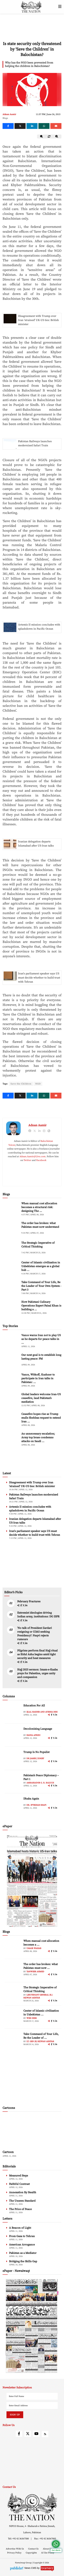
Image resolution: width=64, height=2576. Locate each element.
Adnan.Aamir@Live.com (32, 1156)
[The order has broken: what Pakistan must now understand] (11, 1228)
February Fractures (29, 1601)
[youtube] (36, 2434)
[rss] (45, 2434)
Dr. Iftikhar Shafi (36, 1805)
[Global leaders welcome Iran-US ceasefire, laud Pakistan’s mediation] (11, 1399)
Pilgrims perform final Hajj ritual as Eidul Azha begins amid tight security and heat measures (37, 1654)
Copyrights (31, 2552)
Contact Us (33, 2548)
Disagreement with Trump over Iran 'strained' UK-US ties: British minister (38, 320)
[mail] (55, 126)
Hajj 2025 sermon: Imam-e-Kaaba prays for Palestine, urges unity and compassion (37, 1673)
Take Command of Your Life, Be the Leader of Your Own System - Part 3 (41, 1285)
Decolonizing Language (37, 1729)
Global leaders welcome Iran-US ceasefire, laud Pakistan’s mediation (41, 1398)
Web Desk (31, 2018)
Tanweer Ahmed (35, 1971)
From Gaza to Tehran (22, 2236)
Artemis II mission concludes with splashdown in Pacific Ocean (39, 626)
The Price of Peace (20, 2209)
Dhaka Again (31, 1798)
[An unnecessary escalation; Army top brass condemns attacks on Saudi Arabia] (11, 1439)
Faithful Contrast (19, 2184)
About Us (47, 2548)
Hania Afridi (33, 1735)
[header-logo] (31, 7)
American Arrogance (22, 2244)
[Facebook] (8, 126)
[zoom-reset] (49, 136)
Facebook (41, 1160)
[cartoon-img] (32, 2131)
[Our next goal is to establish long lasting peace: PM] (11, 1360)
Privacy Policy (14, 2552)
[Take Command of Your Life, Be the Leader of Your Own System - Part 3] (11, 1287)
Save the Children (21, 1083)
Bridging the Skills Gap (23, 2261)
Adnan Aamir (9, 114)
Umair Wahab (33, 1948)
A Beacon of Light (20, 2228)
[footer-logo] (32, 2506)
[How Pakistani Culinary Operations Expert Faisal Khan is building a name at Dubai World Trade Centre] (11, 1307)
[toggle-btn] (59, 7)
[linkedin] (32, 126)
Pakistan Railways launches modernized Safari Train (35, 443)
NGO (38, 1083)
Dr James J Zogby (35, 1758)
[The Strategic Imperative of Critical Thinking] (11, 1248)
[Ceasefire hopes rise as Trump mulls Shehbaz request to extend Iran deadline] (11, 1419)
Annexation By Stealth (22, 2192)
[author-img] (13, 1711)
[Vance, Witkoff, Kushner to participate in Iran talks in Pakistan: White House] (11, 1380)
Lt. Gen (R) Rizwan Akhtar (40, 2041)
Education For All (34, 1705)
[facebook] (21, 1605)
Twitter (27, 1160)
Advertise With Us (15, 2548)
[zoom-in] (57, 136)
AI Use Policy (47, 2552)
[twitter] (20, 126)
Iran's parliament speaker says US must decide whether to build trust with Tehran (39, 977)
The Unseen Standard (22, 2200)
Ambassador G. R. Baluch (40, 1783)
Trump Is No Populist (36, 1752)
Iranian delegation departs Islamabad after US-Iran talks (36, 843)
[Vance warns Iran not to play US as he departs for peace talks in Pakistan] (11, 1340)
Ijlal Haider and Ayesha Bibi (42, 1712)
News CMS (30, 2568)
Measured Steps (18, 2175)
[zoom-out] (41, 136)
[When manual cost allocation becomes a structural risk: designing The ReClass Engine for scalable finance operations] (11, 1209)
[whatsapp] (43, 126)
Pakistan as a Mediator (23, 2253)
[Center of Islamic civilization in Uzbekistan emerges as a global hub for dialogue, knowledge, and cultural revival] (11, 1268)
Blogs (5, 118)
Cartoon (8, 2152)
